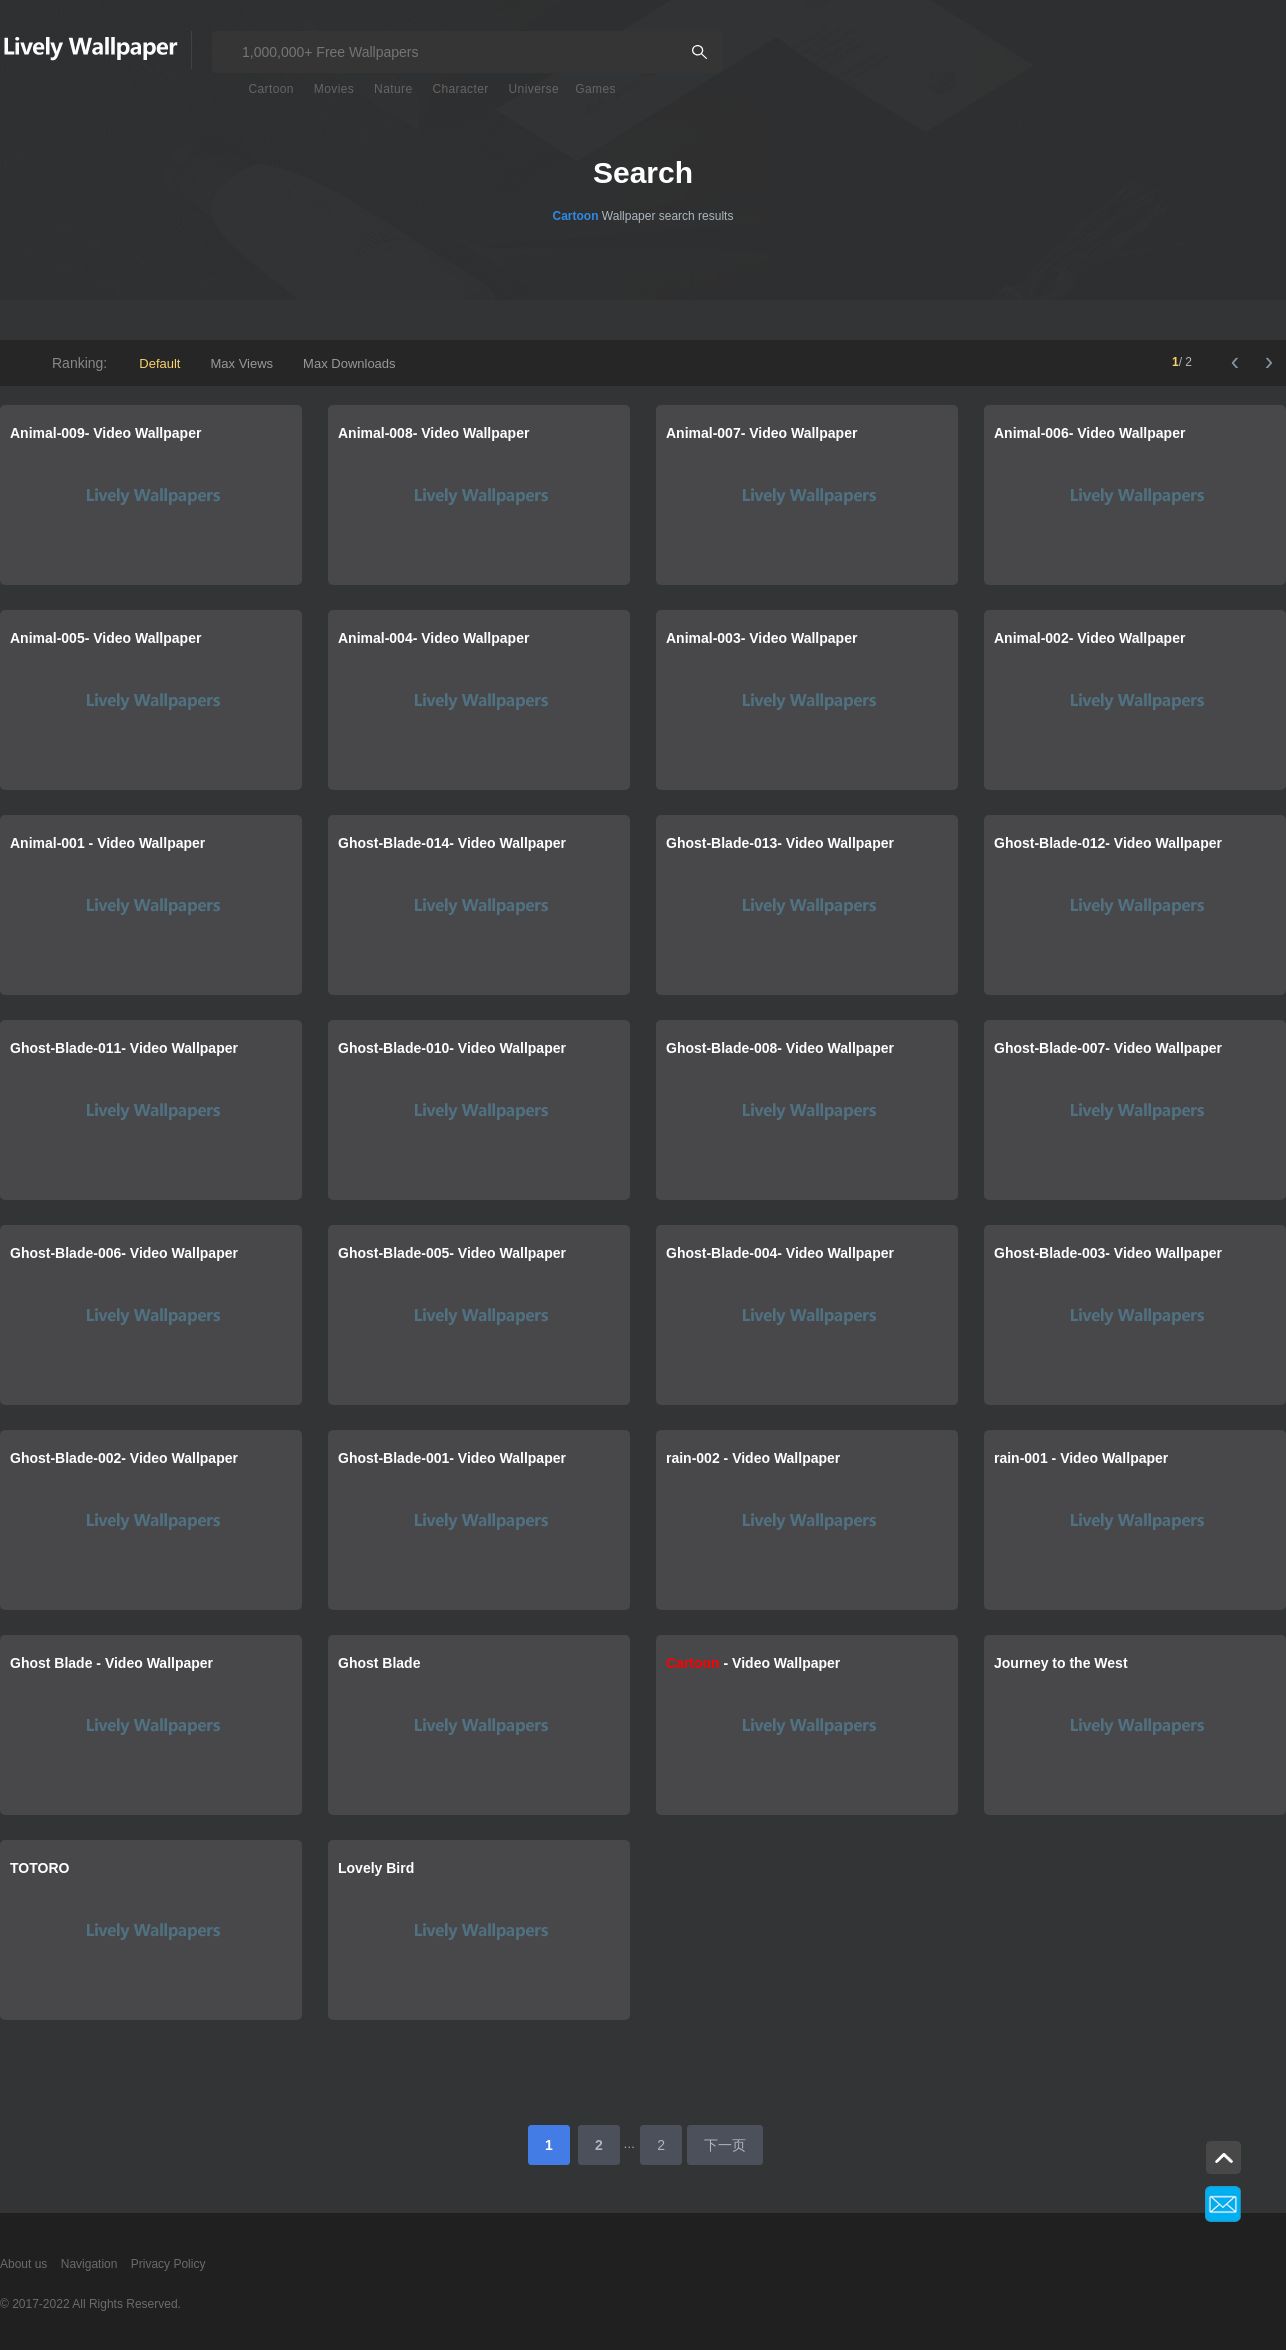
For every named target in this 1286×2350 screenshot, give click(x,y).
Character (460, 89)
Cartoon (271, 89)
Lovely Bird (376, 1868)
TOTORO (39, 1868)
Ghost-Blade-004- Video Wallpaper (780, 1253)
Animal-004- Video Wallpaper (433, 638)
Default (159, 363)
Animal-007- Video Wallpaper (761, 433)
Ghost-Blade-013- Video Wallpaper (780, 843)
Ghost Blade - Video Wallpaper (111, 1663)
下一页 (725, 2145)
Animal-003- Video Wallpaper (761, 638)
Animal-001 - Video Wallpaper (107, 843)
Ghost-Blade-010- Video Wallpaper (452, 1048)
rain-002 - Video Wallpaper (753, 1458)
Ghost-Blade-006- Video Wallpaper (124, 1253)
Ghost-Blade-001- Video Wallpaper (452, 1458)
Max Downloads (349, 363)
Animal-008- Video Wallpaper (433, 433)
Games (595, 89)
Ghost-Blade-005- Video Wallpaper (452, 1253)
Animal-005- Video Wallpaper (105, 638)
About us (23, 2264)
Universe (534, 89)
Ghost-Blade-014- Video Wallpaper (452, 843)
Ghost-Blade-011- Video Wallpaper (124, 1048)
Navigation (89, 2264)
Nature (393, 89)
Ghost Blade (379, 1663)
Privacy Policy (168, 2264)
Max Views (241, 363)
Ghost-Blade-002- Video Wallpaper (124, 1458)
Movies (334, 89)
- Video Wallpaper (753, 1663)
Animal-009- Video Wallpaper (105, 433)
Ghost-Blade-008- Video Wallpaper (780, 1048)
